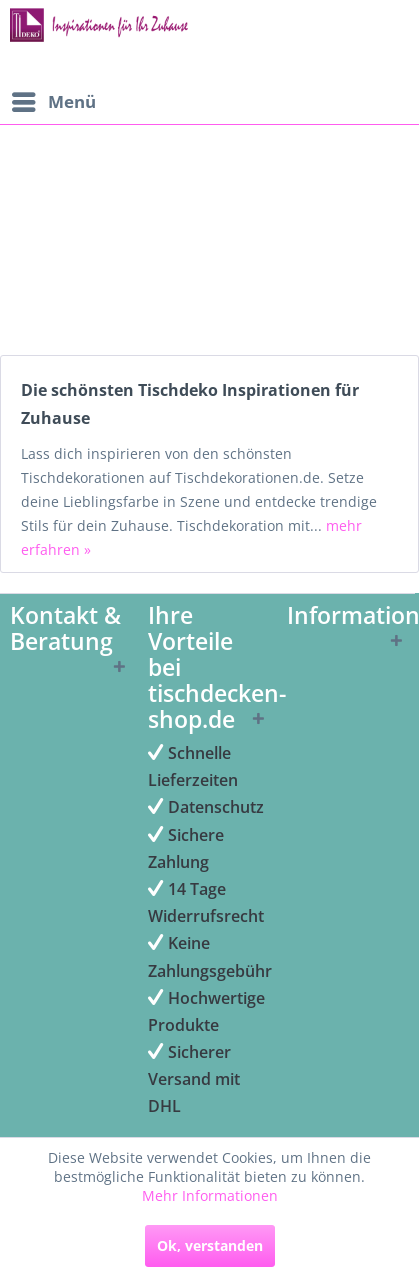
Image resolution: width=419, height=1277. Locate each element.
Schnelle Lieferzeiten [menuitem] (193, 766)
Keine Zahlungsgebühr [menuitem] (207, 956)
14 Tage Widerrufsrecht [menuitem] (206, 902)
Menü (54, 99)
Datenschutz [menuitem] (206, 807)
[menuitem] (53, 102)
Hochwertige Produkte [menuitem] (206, 1011)
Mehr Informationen (210, 1195)
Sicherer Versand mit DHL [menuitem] (194, 1079)
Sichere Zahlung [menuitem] (186, 848)
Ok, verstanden (210, 1245)
